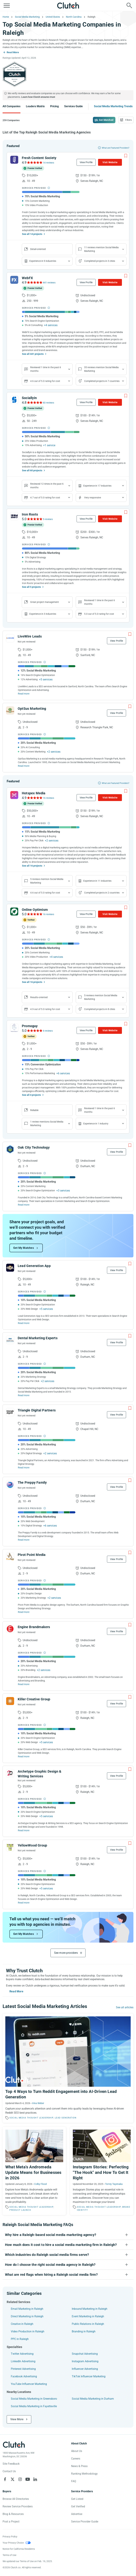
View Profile (86, 162)
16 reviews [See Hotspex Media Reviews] (48, 798)
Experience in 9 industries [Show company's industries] (42, 261)
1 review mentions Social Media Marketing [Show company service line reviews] (46, 1123)
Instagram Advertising (85, 2361)
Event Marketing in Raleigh (88, 2316)
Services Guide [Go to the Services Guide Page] (73, 106)
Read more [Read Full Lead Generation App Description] (23, 1323)
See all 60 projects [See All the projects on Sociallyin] (32, 470)
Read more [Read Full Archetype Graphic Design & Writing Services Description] (23, 1830)
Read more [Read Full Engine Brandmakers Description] (23, 1684)
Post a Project (11, 2521)
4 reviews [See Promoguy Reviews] (48, 1030)
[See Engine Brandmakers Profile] (10, 1629)
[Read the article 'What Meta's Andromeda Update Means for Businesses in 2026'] (34, 2171)
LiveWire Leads (30, 636)
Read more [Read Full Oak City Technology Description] (23, 1204)
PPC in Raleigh (20, 2339)
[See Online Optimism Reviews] (34, 914)
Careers (75, 2458)
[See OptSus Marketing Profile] (10, 710)
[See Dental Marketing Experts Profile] (10, 1340)
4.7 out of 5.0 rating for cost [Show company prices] (45, 497)
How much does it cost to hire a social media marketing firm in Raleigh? (61, 2245)
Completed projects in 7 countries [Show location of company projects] (102, 381)
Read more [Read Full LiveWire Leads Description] (23, 693)
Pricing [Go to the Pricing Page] (54, 106)
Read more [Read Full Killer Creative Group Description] (23, 1756)
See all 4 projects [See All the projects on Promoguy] (31, 1095)
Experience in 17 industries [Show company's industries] (97, 485)
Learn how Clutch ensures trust (38, 97)
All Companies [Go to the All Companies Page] (11, 106)
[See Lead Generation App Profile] (10, 1268)
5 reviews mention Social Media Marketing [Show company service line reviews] (46, 881)
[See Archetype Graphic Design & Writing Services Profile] (10, 1773)
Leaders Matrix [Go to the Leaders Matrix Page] (35, 106)
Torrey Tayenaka (114, 2184)
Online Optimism (35, 910)
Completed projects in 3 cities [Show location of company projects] (99, 261)
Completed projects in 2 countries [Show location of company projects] (102, 892)
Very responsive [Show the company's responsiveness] (92, 497)
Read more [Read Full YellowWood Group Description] (23, 1902)
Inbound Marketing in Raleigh (89, 2308)
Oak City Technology (34, 1147)
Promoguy (30, 1026)
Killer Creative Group (34, 1699)
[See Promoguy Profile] (14, 1028)
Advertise (76, 2514)
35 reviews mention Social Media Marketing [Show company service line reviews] (101, 369)
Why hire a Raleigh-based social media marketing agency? (50, 2235)
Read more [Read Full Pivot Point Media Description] (23, 1612)
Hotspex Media (34, 793)
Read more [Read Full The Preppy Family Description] (23, 1539)
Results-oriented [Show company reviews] (39, 997)
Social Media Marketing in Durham (93, 2398)
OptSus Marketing (32, 708)
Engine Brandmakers (34, 1627)
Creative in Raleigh (22, 2324)
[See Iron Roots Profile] (14, 516)
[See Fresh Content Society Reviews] (34, 162)
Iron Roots (30, 514)
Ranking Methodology (84, 2473)
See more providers (66, 1952)
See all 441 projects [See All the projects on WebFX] (33, 354)
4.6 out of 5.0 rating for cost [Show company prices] (45, 381)
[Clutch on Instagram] (20, 2479)
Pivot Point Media (32, 1555)
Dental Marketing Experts (38, 1338)
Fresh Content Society (39, 158)
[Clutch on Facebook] (5, 2479)
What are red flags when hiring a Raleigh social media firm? (51, 2275)
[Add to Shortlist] (125, 155)
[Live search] (129, 5)
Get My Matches (23, 1247)
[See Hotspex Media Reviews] (34, 798)
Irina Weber (38, 2103)
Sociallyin (29, 398)
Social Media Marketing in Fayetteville (34, 2406)
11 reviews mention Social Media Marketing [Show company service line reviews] (101, 249)
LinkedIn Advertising (23, 2361)
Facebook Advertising (24, 2376)
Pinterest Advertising (23, 2368)
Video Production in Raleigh (27, 2331)
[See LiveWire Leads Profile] (10, 638)
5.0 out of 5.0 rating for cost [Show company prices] (99, 613)
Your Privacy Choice (13, 2542)
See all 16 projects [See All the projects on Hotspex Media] (32, 865)
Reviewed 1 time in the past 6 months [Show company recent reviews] (45, 369)
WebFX (27, 278)
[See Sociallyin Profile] (14, 400)
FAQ (73, 2481)
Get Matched (106, 120)
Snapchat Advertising (85, 2353)
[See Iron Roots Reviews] (34, 519)
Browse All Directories (16, 2499)
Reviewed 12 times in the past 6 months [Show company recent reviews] (47, 485)
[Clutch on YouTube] (27, 2479)
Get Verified (78, 2506)
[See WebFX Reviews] (34, 282)
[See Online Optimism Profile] (14, 911)
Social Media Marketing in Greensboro (34, 2398)
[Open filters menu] (125, 120)
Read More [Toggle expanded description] (13, 52)
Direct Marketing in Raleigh (27, 2316)
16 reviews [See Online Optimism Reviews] (48, 914)
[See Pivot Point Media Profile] (10, 1556)
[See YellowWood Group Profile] (10, 1847)
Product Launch (20, 2210)
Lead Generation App (34, 1266)
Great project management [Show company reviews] (44, 602)
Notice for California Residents (19, 2549)
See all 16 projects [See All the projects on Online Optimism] (32, 982)
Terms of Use (9, 2555)
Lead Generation (66, 2118)
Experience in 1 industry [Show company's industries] (95, 1123)
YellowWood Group (32, 1845)
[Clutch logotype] (14, 2444)
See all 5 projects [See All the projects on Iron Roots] (31, 587)
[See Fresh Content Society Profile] (14, 160)
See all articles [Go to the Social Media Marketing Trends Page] (124, 2007)
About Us (76, 2451)
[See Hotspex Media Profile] (14, 795)
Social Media (17, 2118)
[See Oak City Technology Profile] (10, 1149)
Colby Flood (40, 2184)
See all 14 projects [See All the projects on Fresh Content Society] (32, 234)
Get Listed (77, 2499)
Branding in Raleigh (83, 2331)
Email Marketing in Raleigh (27, 2308)
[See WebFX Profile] (14, 280)
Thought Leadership (40, 2118)
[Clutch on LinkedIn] (35, 2479)
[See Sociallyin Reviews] (34, 402)
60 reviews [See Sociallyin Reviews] (48, 402)
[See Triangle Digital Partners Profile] (10, 1412)
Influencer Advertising (85, 2368)
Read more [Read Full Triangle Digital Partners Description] (23, 1467)
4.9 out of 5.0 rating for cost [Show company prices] (45, 1009)
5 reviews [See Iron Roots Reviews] (48, 519)
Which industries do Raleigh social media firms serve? (47, 2255)
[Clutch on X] (12, 2479)
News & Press (79, 2466)
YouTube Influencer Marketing (29, 2384)
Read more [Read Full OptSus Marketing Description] (23, 765)
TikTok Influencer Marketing (88, 2376)
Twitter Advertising (22, 2353)
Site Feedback (11, 2463)
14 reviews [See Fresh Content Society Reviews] (48, 162)
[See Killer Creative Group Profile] (10, 1701)
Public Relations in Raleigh (88, 2324)
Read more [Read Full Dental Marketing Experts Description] (23, 1395)
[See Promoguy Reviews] (34, 1031)
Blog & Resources (13, 2514)
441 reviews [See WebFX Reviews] (49, 282)
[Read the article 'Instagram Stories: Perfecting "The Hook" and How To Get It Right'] (101, 2171)
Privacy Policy (10, 2536)
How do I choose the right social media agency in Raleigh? (50, 2265)
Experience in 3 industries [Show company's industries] (42, 613)
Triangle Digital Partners (37, 1410)
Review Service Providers (18, 2506)
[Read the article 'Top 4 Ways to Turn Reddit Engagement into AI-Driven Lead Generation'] (68, 2068)
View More (16, 2419)
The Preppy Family (32, 1482)
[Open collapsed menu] (7, 5)
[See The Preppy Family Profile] (10, 1484)
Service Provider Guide (84, 2521)
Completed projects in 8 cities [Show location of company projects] (99, 1009)
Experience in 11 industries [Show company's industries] (97, 880)
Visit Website (110, 162)
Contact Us (9, 2471)
